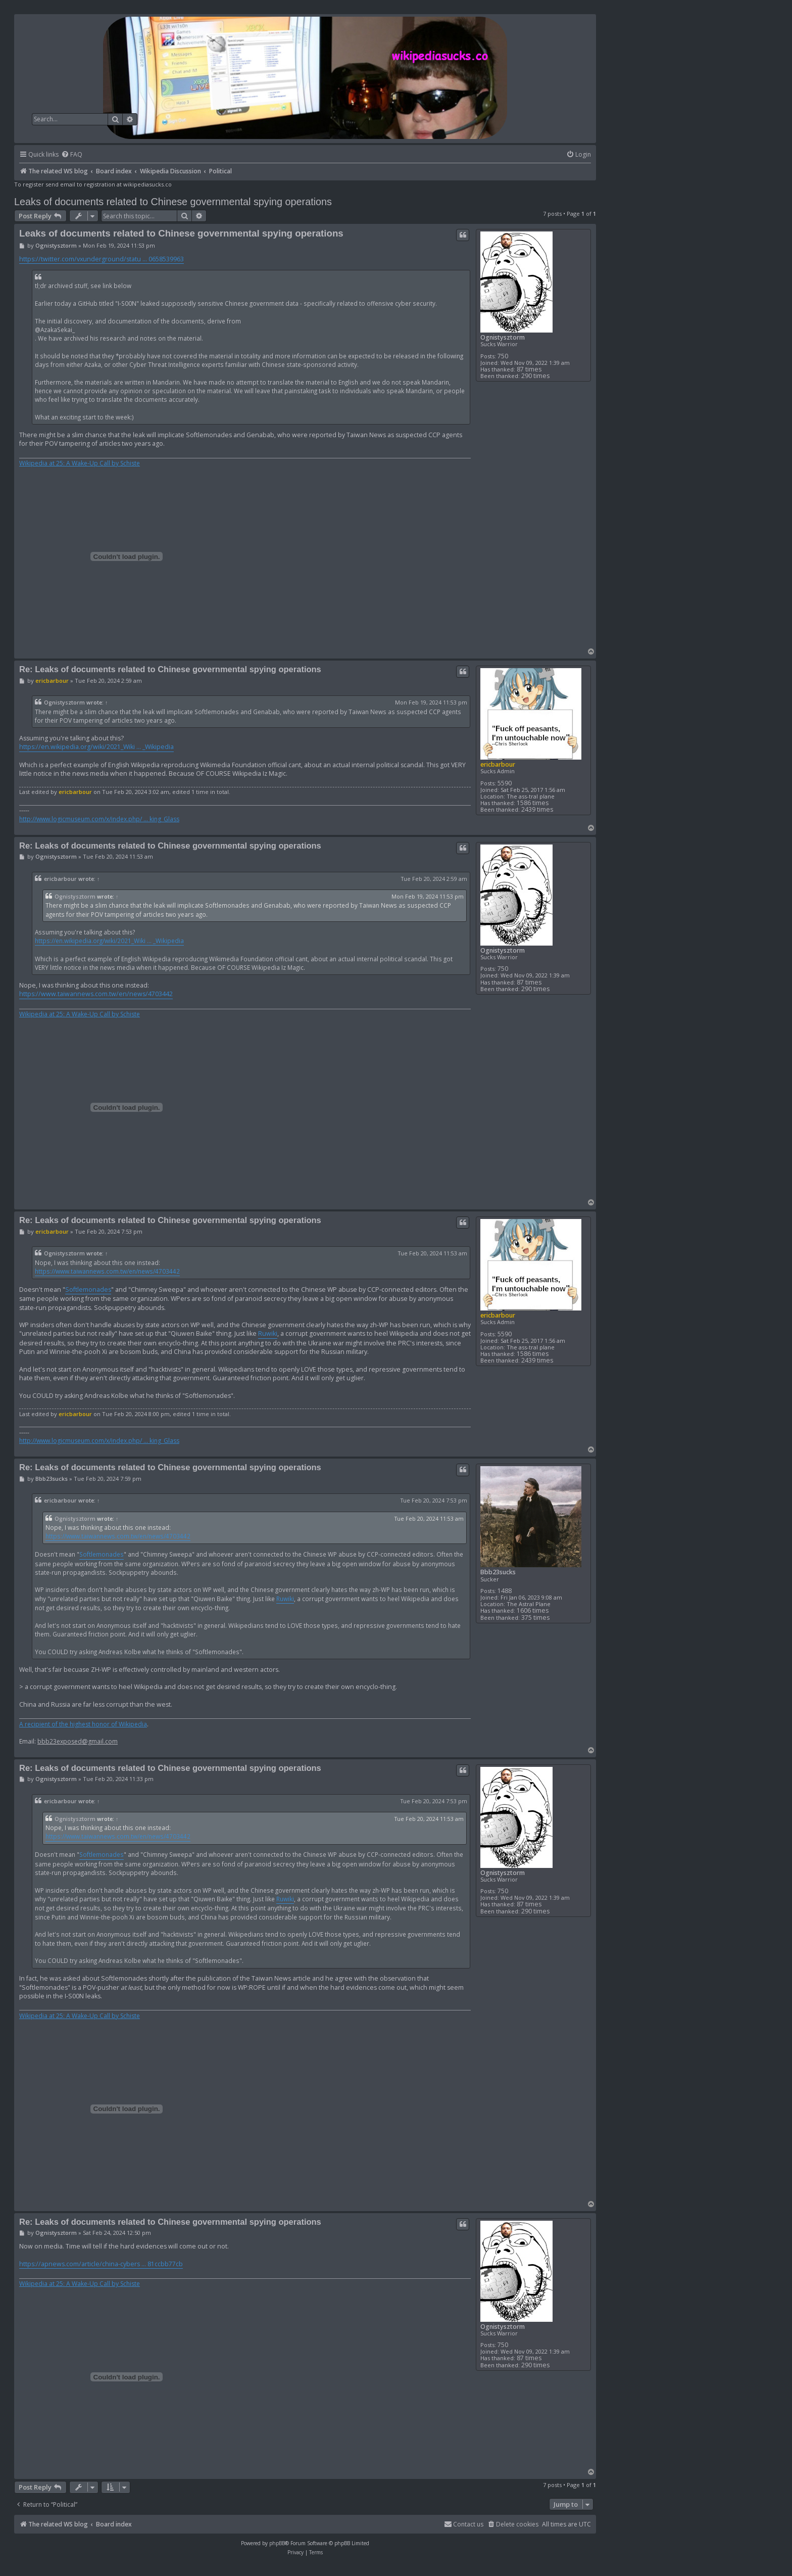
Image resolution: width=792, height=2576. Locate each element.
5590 (505, 783)
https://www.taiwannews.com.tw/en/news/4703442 (96, 994)
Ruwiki (267, 1333)
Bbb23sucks (498, 1572)
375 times (535, 1617)
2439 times (537, 809)
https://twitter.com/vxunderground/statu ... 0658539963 (101, 259)
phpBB (277, 2543)
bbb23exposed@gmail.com (77, 1742)
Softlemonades (88, 1289)
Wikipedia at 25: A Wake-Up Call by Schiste (79, 463)
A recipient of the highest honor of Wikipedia (83, 1724)
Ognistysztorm (502, 337)
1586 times (533, 803)
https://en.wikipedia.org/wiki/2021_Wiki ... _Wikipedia (96, 746)
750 (503, 356)
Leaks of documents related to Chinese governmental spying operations (173, 201)
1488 (505, 1590)
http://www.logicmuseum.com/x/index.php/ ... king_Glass (99, 819)
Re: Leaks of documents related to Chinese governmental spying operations (170, 669)
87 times (529, 369)
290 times (535, 375)
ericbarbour (497, 764)
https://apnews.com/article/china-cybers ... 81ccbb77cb (101, 2264)
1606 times (533, 1610)
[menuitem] (71, 155)
